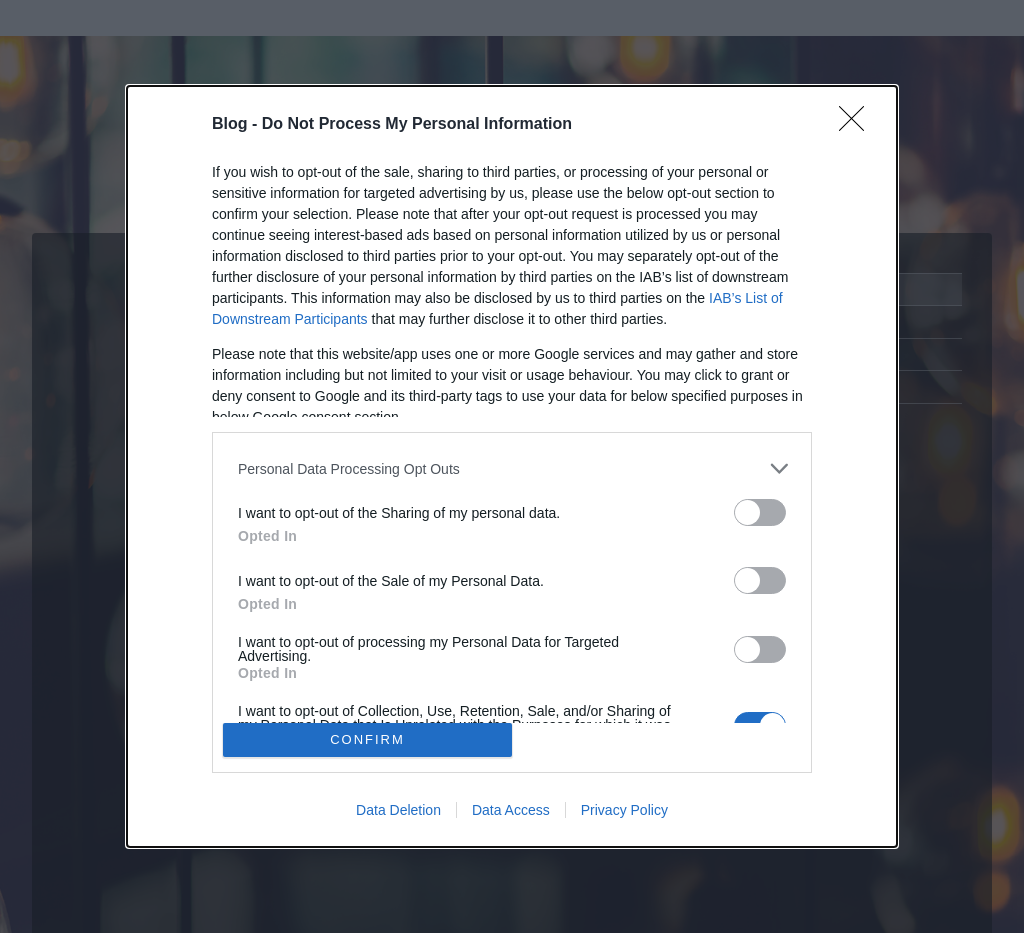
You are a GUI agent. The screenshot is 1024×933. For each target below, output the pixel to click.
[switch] (760, 512)
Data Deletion (398, 810)
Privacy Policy (624, 810)
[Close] (858, 125)
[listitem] (512, 468)
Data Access (511, 810)
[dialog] (512, 466)
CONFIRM (367, 739)
